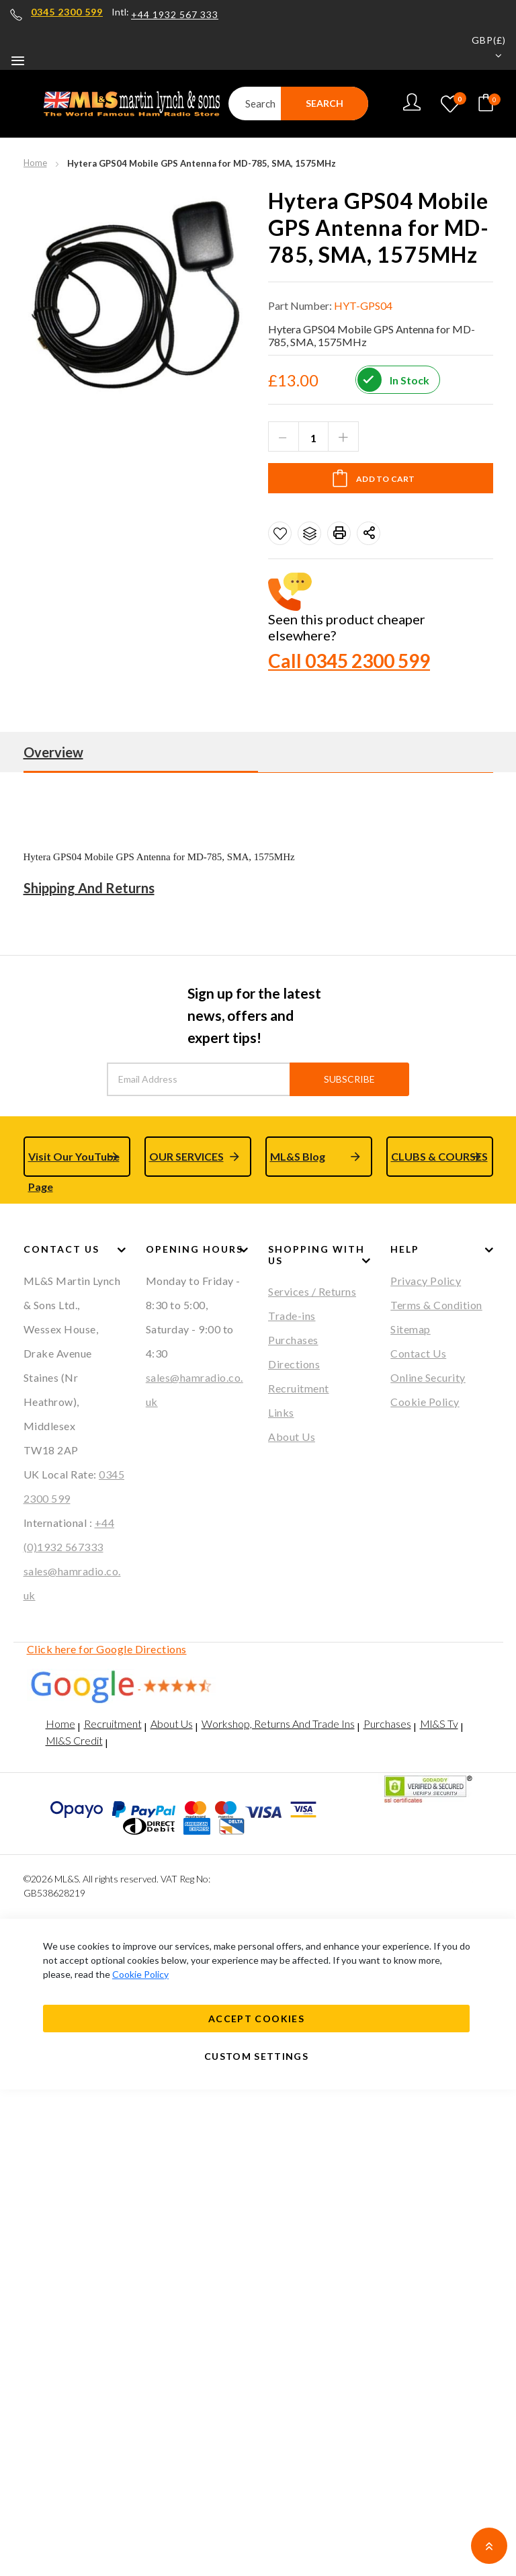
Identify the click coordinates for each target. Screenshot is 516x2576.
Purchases (293, 1339)
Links (281, 1412)
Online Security (428, 1377)
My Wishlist (460, 100)
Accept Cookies (256, 2018)
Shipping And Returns (89, 888)
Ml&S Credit (74, 1740)
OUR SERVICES (186, 1156)
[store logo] (124, 103)
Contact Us (418, 1353)
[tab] (258, 752)
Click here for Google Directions (107, 1649)
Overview (53, 752)
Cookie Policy (425, 1401)
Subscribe (349, 1079)
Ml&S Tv (439, 1723)
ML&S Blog (297, 1156)
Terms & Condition (436, 1304)
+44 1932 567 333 (174, 14)
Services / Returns (312, 1291)
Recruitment (298, 1388)
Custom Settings (256, 2056)
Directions (294, 1364)
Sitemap (410, 1329)
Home (35, 162)
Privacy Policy (425, 1280)
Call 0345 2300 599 (349, 660)
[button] (480, 49)
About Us (291, 1436)
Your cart (490, 99)
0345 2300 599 (67, 12)
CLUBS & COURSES (439, 1156)
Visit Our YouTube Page (74, 1163)
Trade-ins (292, 1315)
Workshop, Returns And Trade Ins (278, 1723)
